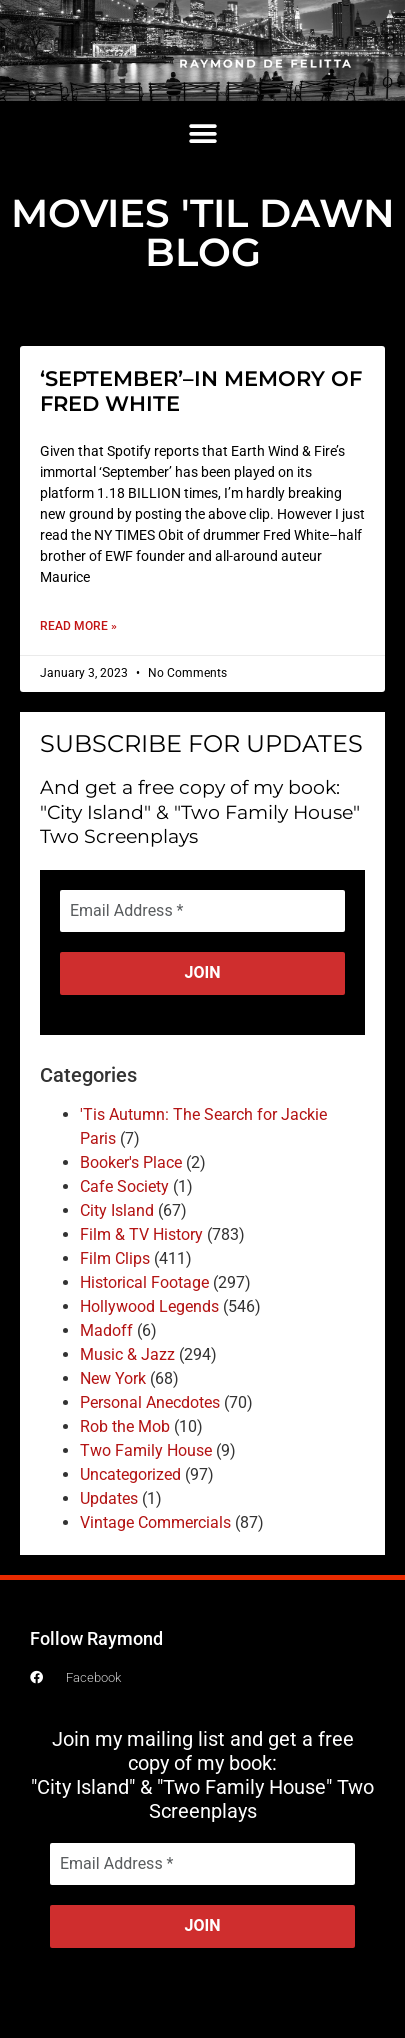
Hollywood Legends (149, 1306)
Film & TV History (141, 1234)
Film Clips (115, 1258)
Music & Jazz (127, 1354)
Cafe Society (124, 1186)
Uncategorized (130, 1474)
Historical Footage (144, 1282)
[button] (202, 133)
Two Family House (146, 1450)
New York (113, 1378)
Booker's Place (131, 1162)
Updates (109, 1498)
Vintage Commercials (155, 1522)
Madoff (106, 1330)
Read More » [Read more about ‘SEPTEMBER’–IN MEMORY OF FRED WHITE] (78, 626)
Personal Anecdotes (150, 1402)
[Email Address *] (202, 911)
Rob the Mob (125, 1426)
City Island (117, 1210)
